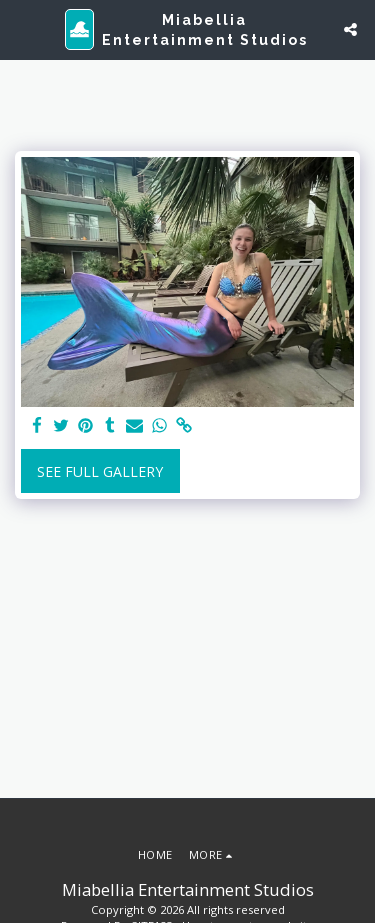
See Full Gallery (100, 471)
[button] (22, 28)
